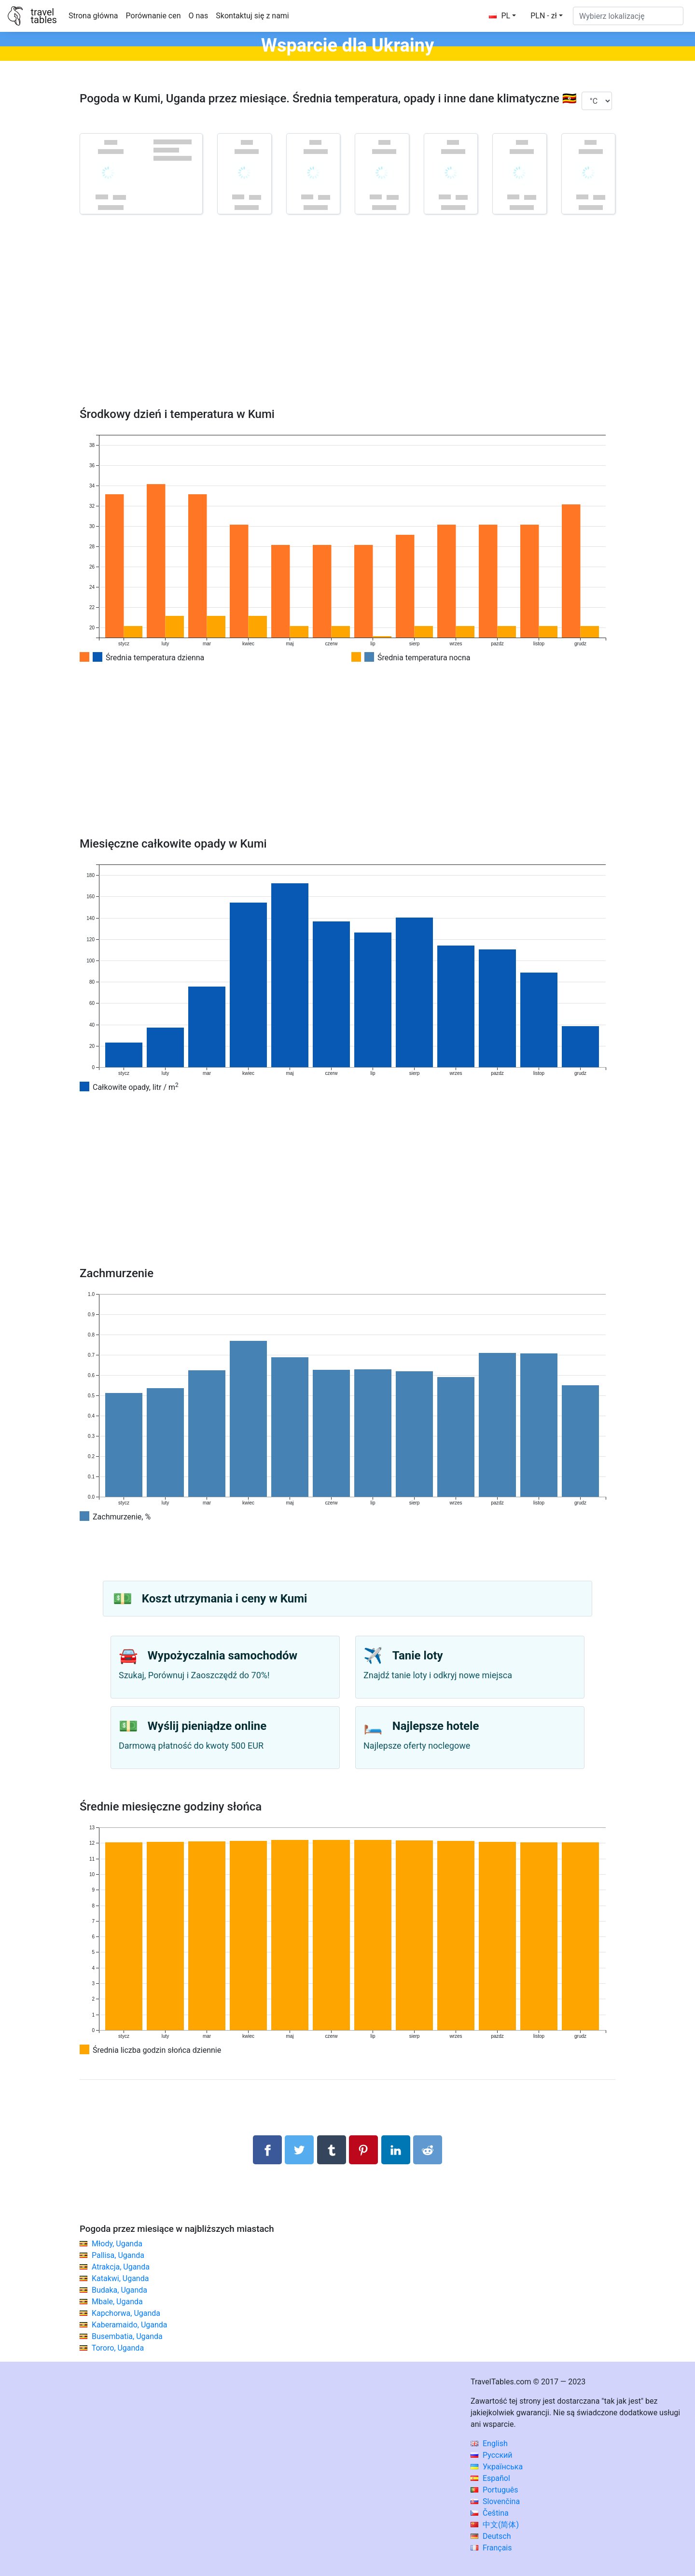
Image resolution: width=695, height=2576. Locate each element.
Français (491, 2547)
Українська (497, 2466)
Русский (492, 2455)
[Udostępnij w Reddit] (427, 2149)
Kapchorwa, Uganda (126, 2313)
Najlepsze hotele (435, 1726)
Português (494, 2489)
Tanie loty (417, 1655)
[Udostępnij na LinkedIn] (395, 2149)
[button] (546, 16)
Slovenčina (495, 2501)
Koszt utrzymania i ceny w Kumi (224, 1598)
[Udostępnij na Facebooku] (267, 2149)
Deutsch (491, 2536)
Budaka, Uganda (119, 2290)
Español (490, 2478)
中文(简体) (495, 2524)
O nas (198, 15)
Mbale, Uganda (117, 2301)
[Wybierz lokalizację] (628, 16)
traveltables (43, 16)
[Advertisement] (347, 325)
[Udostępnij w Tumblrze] (331, 2149)
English (489, 2443)
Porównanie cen (153, 15)
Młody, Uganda (117, 2243)
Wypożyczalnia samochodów (222, 1655)
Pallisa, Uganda (118, 2255)
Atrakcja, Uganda (121, 2266)
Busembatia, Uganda (127, 2336)
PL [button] (499, 15)
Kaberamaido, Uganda (129, 2324)
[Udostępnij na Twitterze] (299, 2149)
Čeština (490, 2513)
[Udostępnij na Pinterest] (363, 2149)
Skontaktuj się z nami (252, 15)
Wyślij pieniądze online (207, 1726)
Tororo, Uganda (118, 2348)
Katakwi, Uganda (120, 2278)
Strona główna (93, 15)
